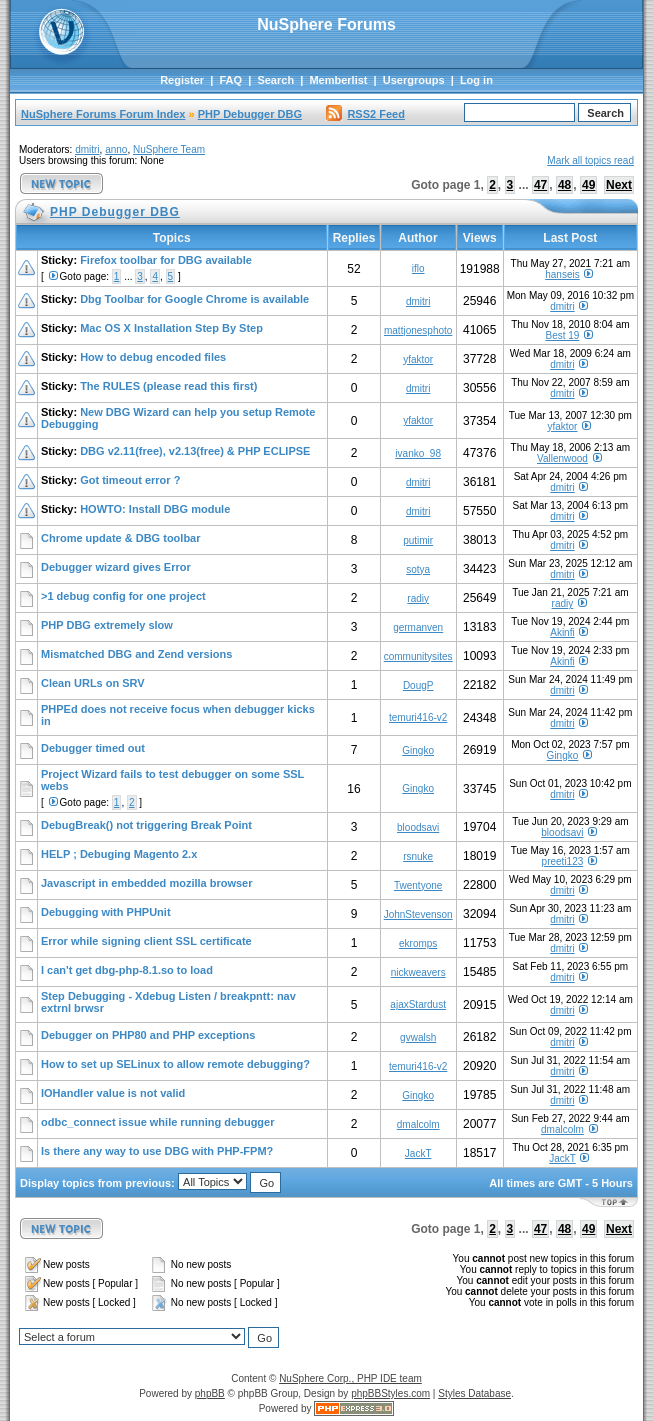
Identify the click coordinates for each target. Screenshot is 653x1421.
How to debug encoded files (153, 357)
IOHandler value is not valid (113, 1093)
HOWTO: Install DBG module (155, 509)
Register (182, 80)
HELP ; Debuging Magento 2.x (119, 854)
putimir (418, 540)
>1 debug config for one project (123, 596)
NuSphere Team (169, 149)
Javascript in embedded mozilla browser (147, 883)
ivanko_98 (418, 453)
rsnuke (418, 856)
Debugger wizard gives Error (116, 567)
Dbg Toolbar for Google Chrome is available (194, 299)
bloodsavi (418, 827)
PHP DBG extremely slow (107, 625)
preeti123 (563, 861)
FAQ (230, 80)
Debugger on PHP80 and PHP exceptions (148, 1035)
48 (564, 185)
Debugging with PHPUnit (106, 912)
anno (116, 149)
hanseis (562, 274)
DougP (418, 685)
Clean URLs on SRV (93, 683)
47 (540, 185)
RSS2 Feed (365, 114)
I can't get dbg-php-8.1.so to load (127, 970)
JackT (418, 1153)
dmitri (87, 149)
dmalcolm (418, 1124)
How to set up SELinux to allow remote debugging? (175, 1064)
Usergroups (414, 80)
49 (588, 185)
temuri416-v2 (418, 717)
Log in (476, 80)
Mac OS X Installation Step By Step (171, 328)
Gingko (418, 750)
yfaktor (418, 359)
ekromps (418, 943)
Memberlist (338, 80)
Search (275, 80)
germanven (418, 627)
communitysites (418, 656)
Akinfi (562, 632)
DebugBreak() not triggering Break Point (146, 825)
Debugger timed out (93, 748)
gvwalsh (418, 1037)
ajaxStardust (418, 1004)
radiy (418, 598)
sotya (418, 569)
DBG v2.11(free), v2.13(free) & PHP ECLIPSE (195, 451)
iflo (418, 268)
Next (619, 185)
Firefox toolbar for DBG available (166, 260)
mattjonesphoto (418, 330)
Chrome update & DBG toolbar (121, 538)
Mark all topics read (590, 160)
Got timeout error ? (130, 480)
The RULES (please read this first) (168, 386)
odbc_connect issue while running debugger (157, 1122)
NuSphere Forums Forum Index (103, 114)
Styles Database (474, 1393)
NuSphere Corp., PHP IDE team (350, 1378)
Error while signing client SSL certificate (146, 941)
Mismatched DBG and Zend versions (136, 654)
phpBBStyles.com (390, 1393)
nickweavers (418, 972)
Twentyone (418, 885)
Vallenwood (562, 458)
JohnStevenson (418, 914)
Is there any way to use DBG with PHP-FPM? (157, 1151)
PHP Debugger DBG (250, 114)
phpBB (210, 1393)
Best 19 (562, 335)
